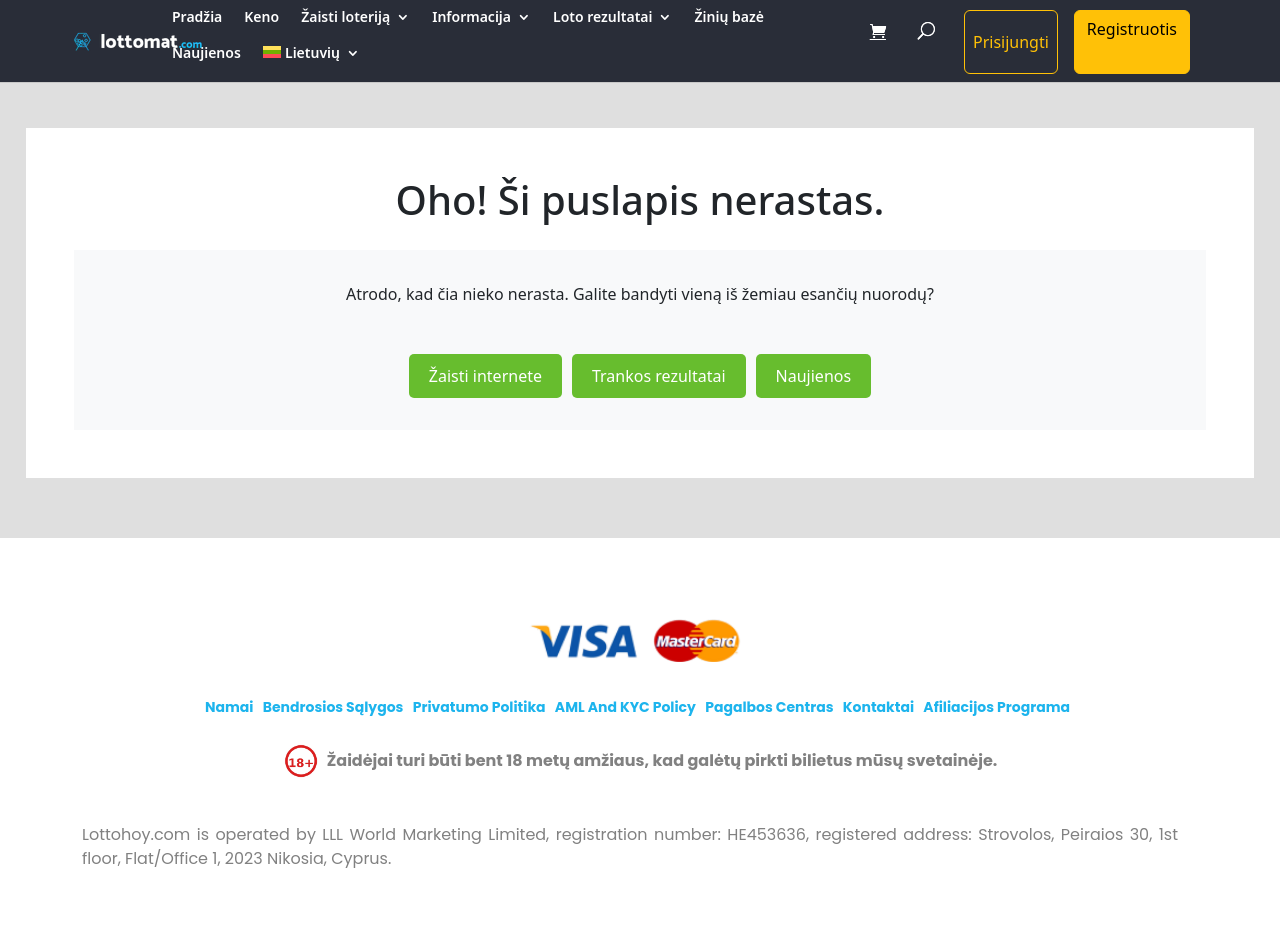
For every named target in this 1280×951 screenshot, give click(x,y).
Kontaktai (878, 707)
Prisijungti (1011, 42)
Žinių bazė (728, 18)
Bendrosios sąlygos (333, 707)
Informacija (471, 18)
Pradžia (197, 18)
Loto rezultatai (602, 18)
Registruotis (1132, 29)
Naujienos (206, 54)
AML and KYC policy (625, 707)
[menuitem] (311, 64)
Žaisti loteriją (345, 18)
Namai (229, 707)
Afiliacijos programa (996, 707)
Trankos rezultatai (659, 376)
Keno (261, 18)
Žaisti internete (485, 376)
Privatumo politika (479, 707)
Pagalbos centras (769, 707)
